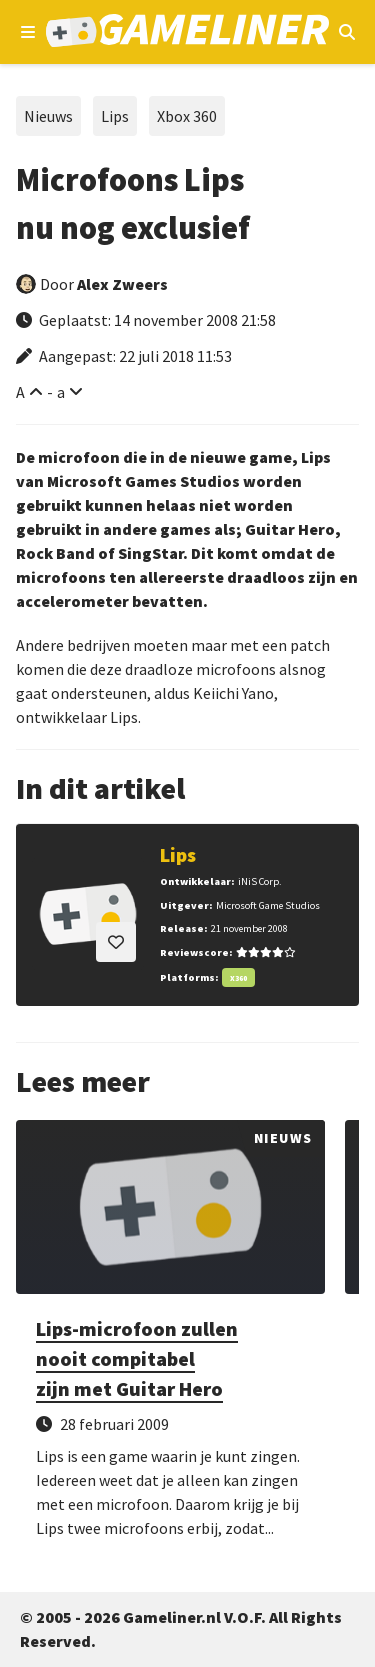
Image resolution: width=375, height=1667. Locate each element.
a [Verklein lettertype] (61, 392)
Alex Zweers (122, 284)
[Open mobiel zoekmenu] (346, 32)
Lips (115, 116)
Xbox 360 (187, 116)
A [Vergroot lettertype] (20, 392)
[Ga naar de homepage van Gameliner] (187, 32)
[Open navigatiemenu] (28, 32)
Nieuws (48, 116)
